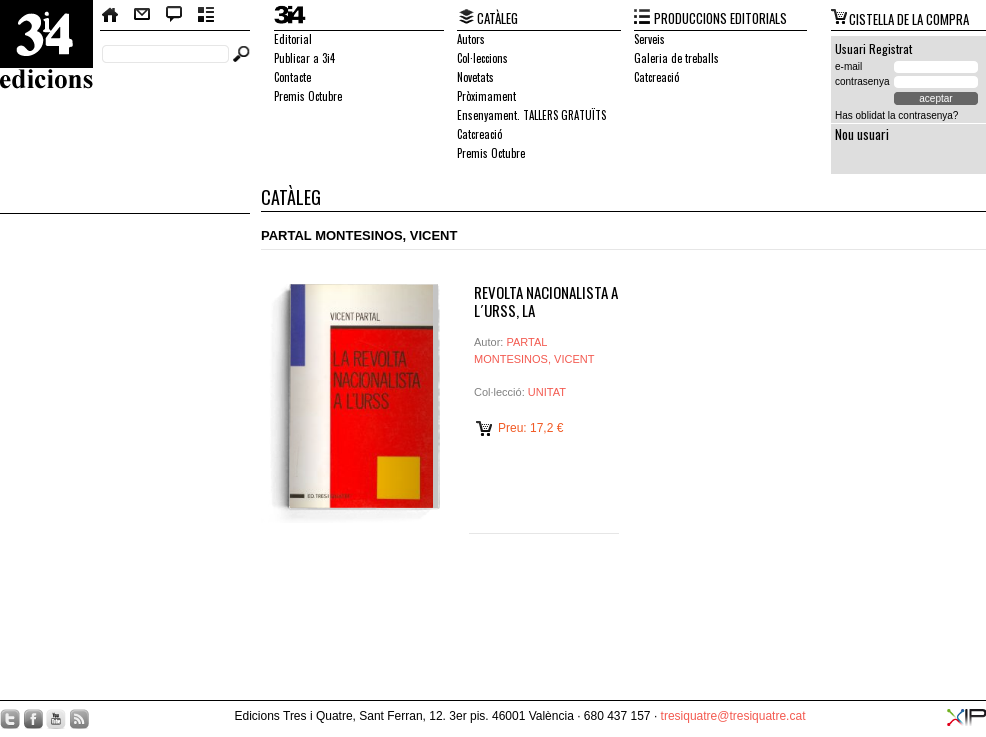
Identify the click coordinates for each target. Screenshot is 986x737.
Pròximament (486, 96)
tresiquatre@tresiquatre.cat (733, 716)
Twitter (10, 719)
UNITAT (547, 392)
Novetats (475, 77)
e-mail (848, 66)
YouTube (56, 719)
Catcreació (479, 134)
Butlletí (206, 15)
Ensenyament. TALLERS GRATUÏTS (531, 115)
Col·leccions (482, 58)
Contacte (142, 15)
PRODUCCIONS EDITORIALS (720, 18)
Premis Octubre (308, 96)
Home (111, 15)
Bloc (174, 15)
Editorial (293, 39)
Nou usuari (862, 134)
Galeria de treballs (676, 58)
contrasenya (862, 81)
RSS (79, 719)
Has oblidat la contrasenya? (896, 115)
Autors (471, 39)
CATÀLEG (497, 18)
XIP (966, 717)
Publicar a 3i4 (304, 58)
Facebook (33, 719)
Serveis (649, 39)
